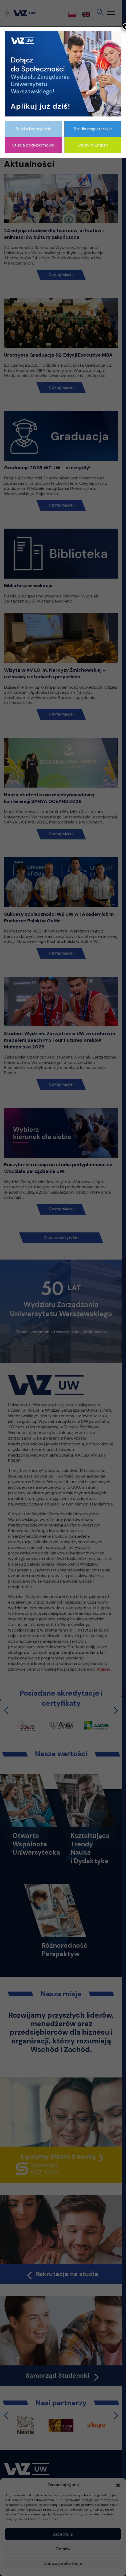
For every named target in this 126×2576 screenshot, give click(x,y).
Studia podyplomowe (33, 145)
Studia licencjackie (33, 129)
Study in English (93, 145)
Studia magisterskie (93, 129)
